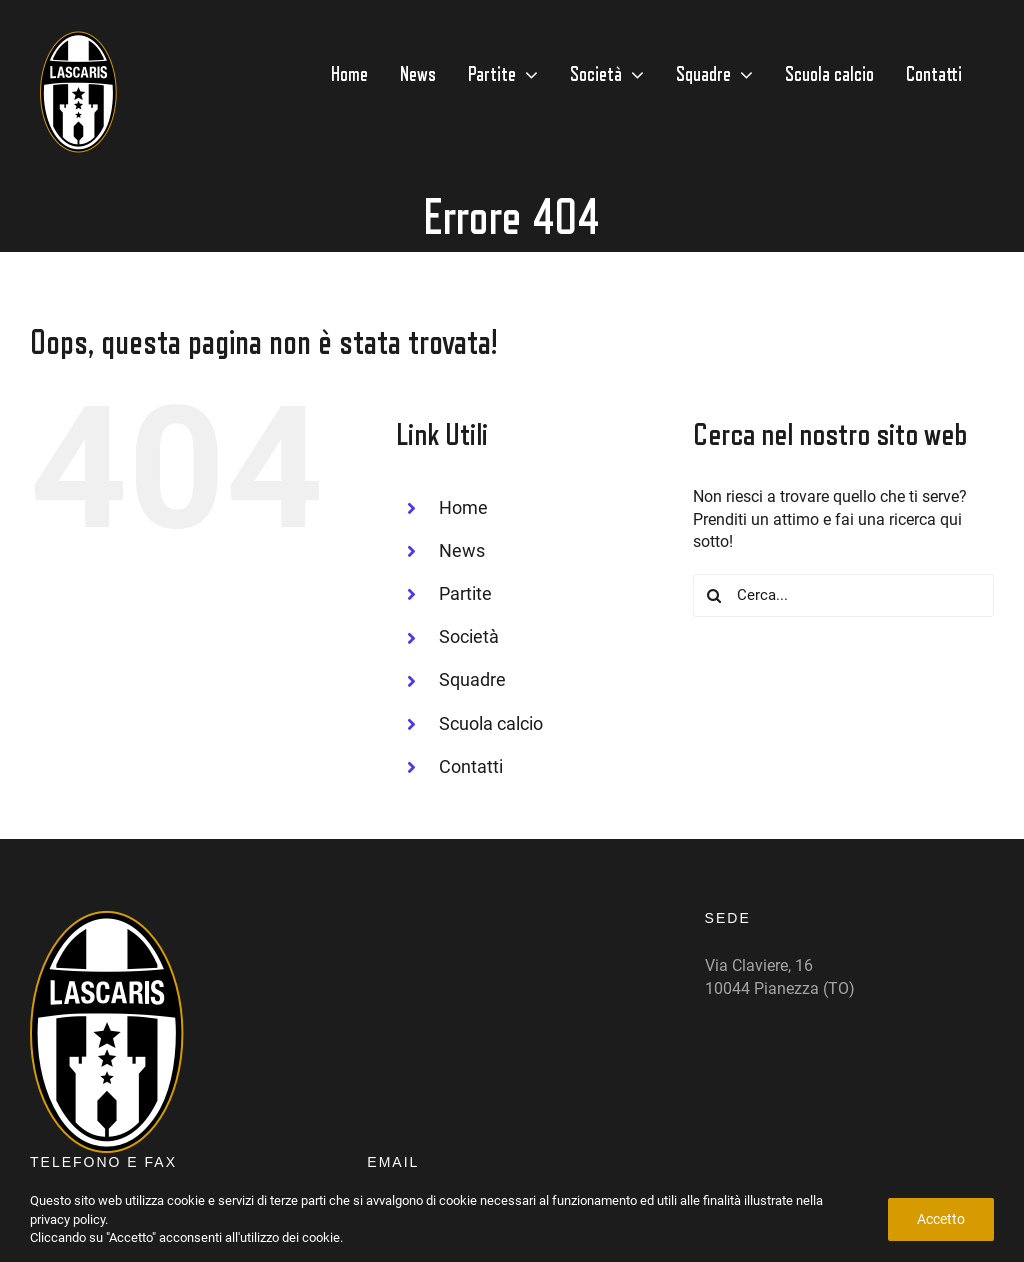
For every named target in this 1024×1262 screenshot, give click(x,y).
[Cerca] (714, 595)
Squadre (472, 679)
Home (463, 507)
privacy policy (67, 1219)
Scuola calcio (491, 723)
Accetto (941, 1219)
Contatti (471, 766)
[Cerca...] (843, 595)
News (462, 550)
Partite (465, 593)
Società (469, 636)
